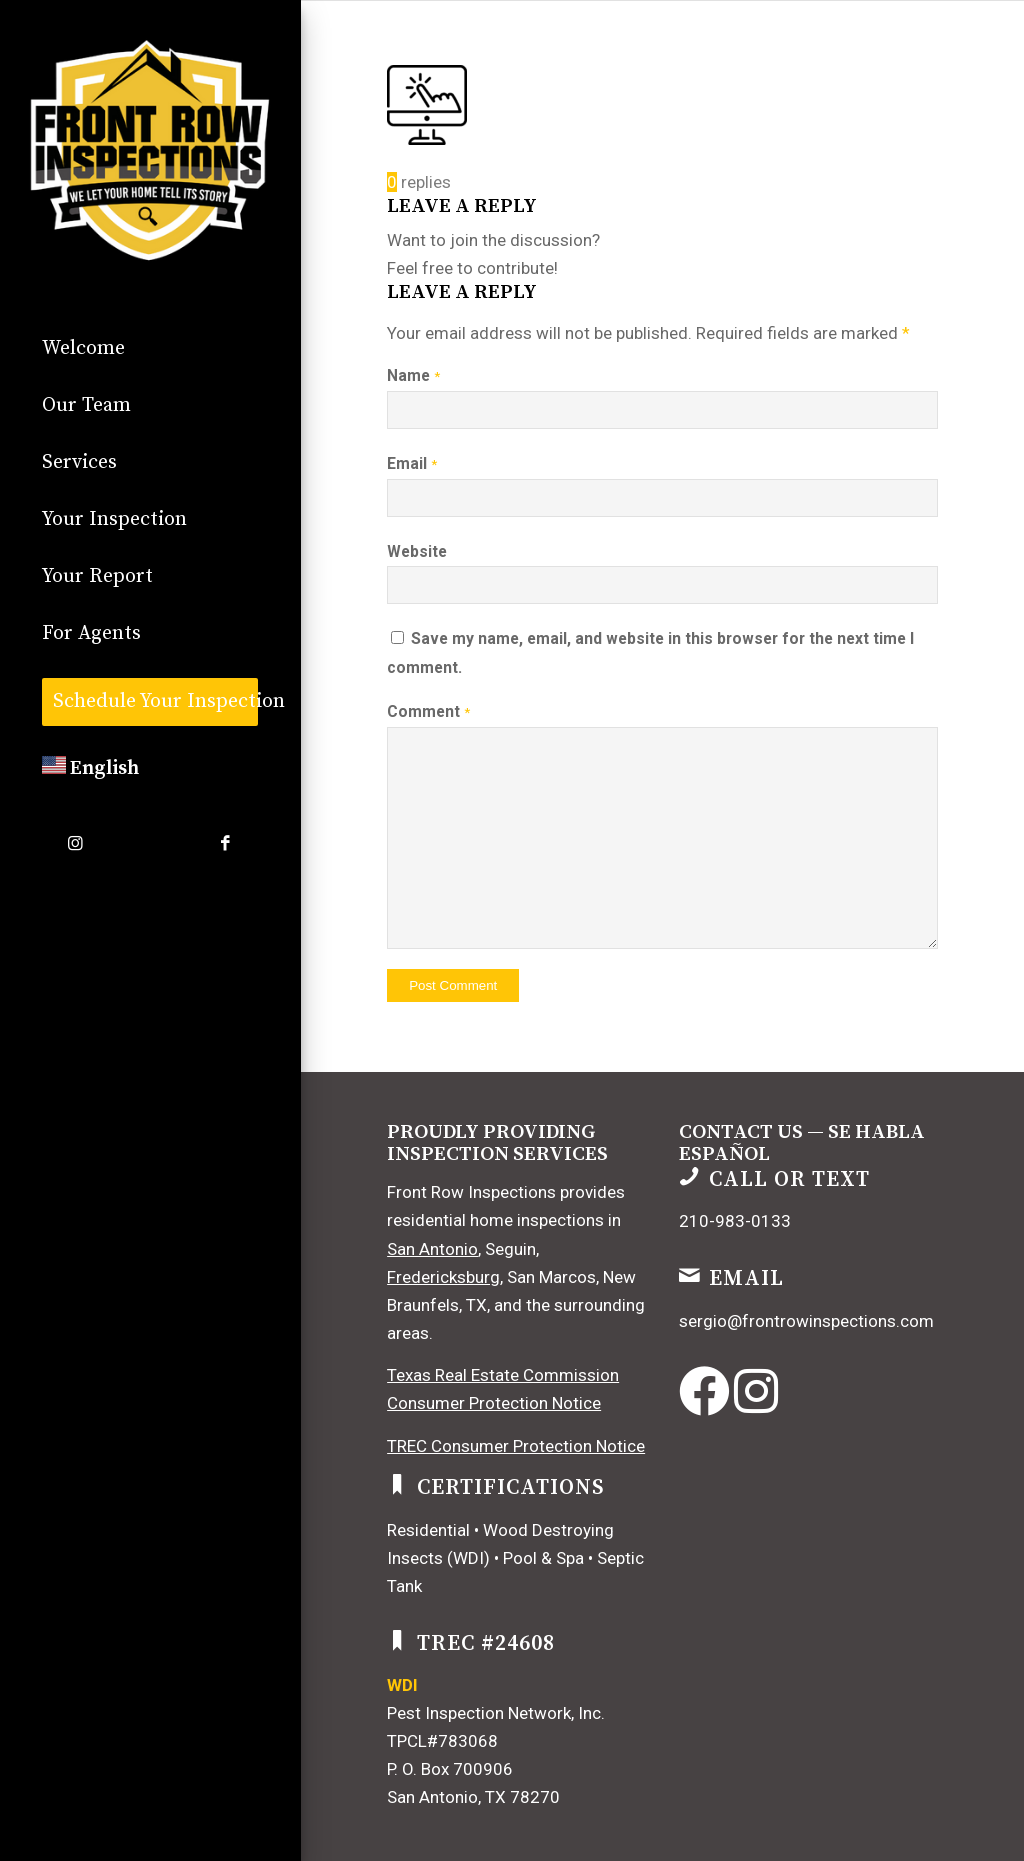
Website (417, 551)
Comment (428, 711)
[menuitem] (150, 349)
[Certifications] (397, 1484)
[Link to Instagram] (75, 843)
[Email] (689, 1275)
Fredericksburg (443, 1277)
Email (412, 463)
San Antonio (432, 1249)
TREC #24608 (486, 1643)
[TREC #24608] (397, 1640)
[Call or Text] (689, 1176)
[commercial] (150, 150)
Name (413, 375)
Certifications (511, 1487)
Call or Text (789, 1179)
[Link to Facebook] (225, 843)
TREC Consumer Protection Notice (516, 1446)
